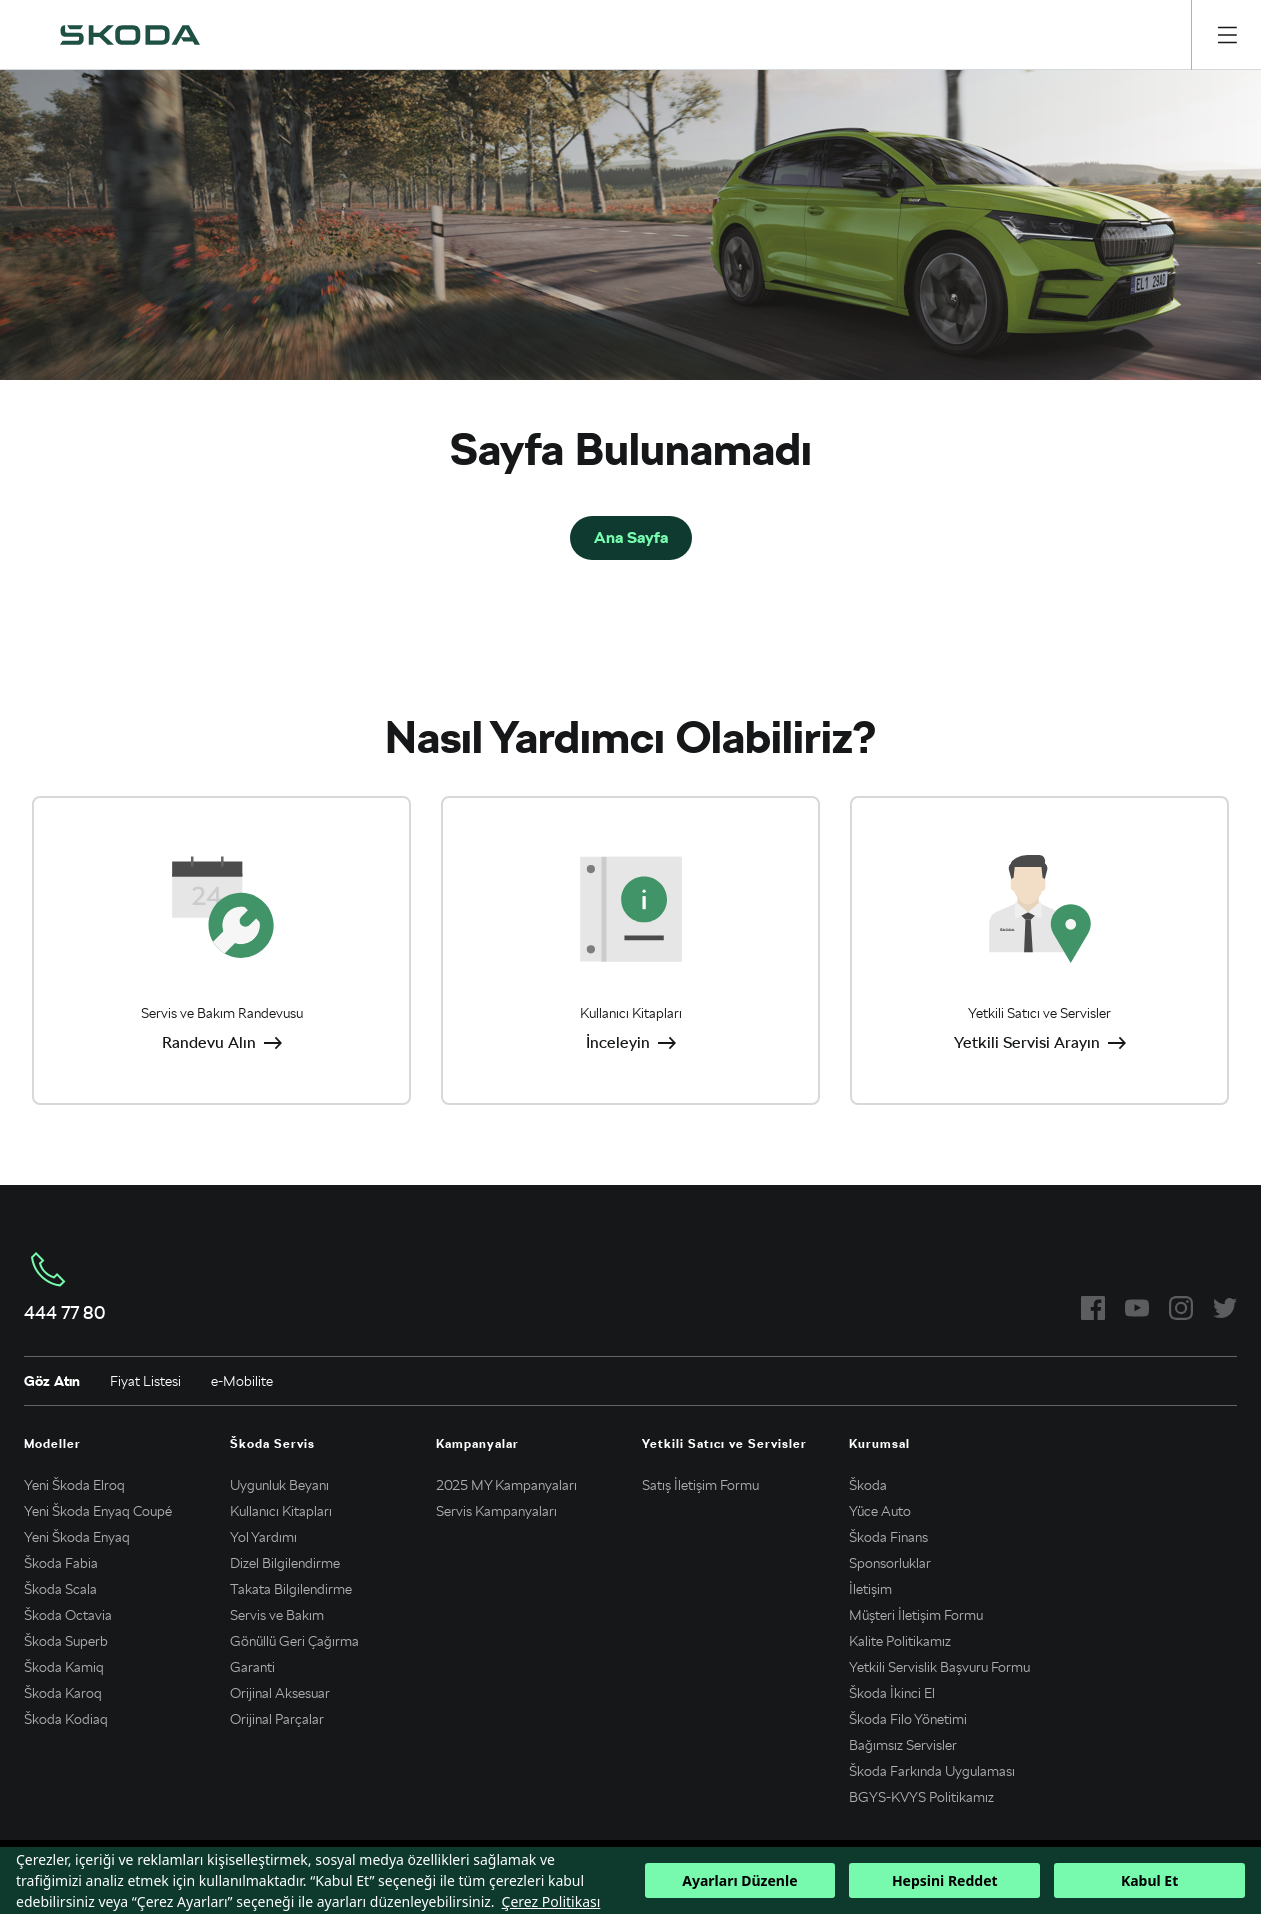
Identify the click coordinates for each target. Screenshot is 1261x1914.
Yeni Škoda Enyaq (77, 1537)
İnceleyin (618, 1042)
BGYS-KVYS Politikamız (921, 1797)
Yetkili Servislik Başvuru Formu (939, 1667)
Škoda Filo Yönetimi (908, 1719)
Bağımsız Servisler (903, 1745)
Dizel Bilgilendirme (285, 1563)
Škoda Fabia (61, 1563)
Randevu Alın (209, 1042)
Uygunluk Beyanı (279, 1485)
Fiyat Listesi (145, 1381)
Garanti (252, 1667)
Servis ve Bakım (277, 1615)
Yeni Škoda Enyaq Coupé (98, 1511)
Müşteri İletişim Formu (916, 1615)
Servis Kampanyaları (496, 1511)
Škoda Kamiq (64, 1667)
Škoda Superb (66, 1641)
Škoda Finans (888, 1537)
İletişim (870, 1589)
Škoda (868, 1485)
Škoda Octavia (68, 1615)
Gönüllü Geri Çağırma (294, 1641)
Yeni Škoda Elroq (74, 1485)
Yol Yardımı (263, 1537)
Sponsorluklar (890, 1563)
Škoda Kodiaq (66, 1719)
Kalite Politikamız (900, 1641)
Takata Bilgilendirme (291, 1589)
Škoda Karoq (63, 1693)
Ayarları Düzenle (739, 1880)
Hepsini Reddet (945, 1880)
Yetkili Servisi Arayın (1027, 1042)
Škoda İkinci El (892, 1693)
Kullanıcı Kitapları (281, 1511)
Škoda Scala (60, 1589)
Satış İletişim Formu (700, 1485)
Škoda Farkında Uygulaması (932, 1771)
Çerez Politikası (551, 1901)
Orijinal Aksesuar (280, 1693)
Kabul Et (1149, 1880)
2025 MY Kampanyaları (506, 1485)
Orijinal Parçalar (277, 1719)
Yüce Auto (880, 1511)
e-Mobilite (242, 1381)
